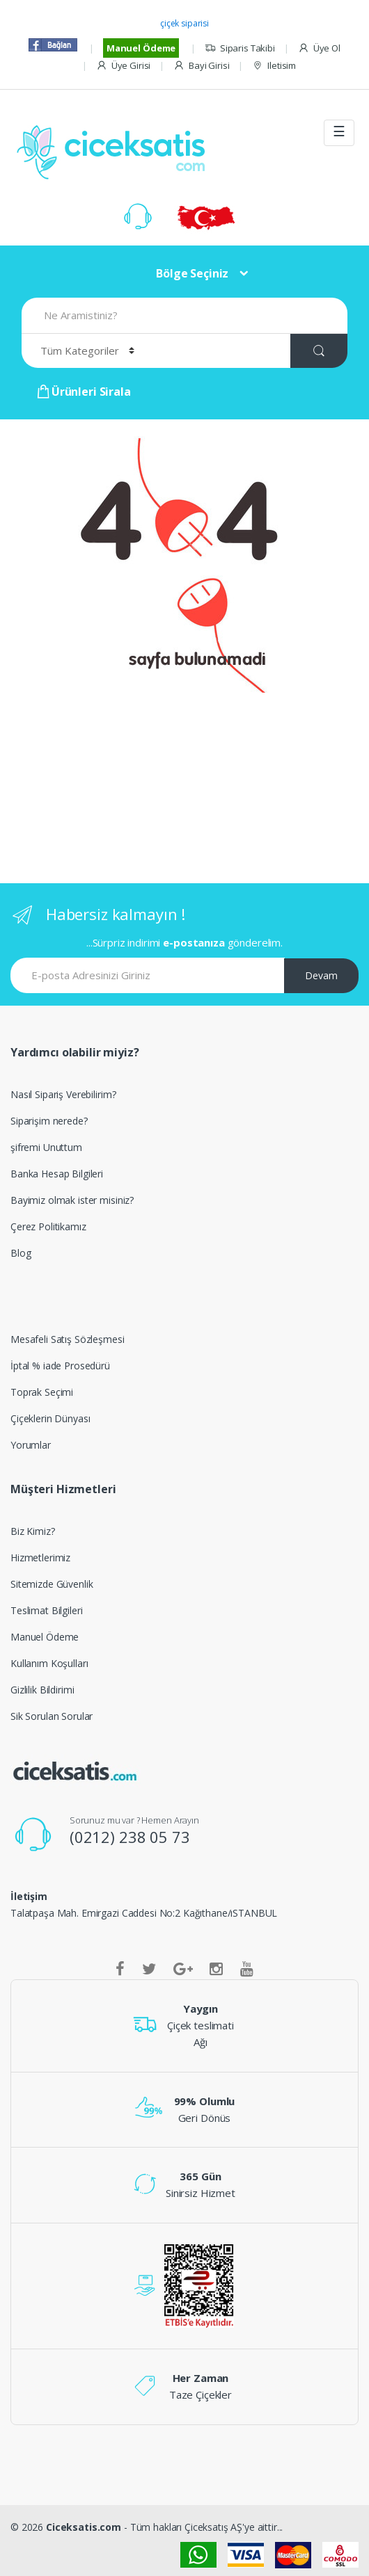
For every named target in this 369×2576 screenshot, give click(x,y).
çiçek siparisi (184, 23)
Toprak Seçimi (41, 1392)
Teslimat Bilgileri (46, 1610)
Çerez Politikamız (48, 1226)
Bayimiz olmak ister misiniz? (72, 1200)
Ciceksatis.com (83, 2527)
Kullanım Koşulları (49, 1663)
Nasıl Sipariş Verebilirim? (63, 1094)
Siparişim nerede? (49, 1120)
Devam (321, 975)
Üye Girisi (123, 65)
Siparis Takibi (240, 48)
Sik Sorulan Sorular (51, 1716)
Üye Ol (319, 48)
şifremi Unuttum (46, 1147)
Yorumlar (30, 1444)
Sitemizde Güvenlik (51, 1584)
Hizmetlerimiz (40, 1557)
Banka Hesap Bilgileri (56, 1173)
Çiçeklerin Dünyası (50, 1418)
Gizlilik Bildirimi (42, 1689)
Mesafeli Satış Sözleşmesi (67, 1339)
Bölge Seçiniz (192, 273)
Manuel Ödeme (141, 48)
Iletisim (274, 65)
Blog (20, 1252)
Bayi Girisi (201, 65)
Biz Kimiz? (32, 1531)
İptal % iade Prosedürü (60, 1365)
